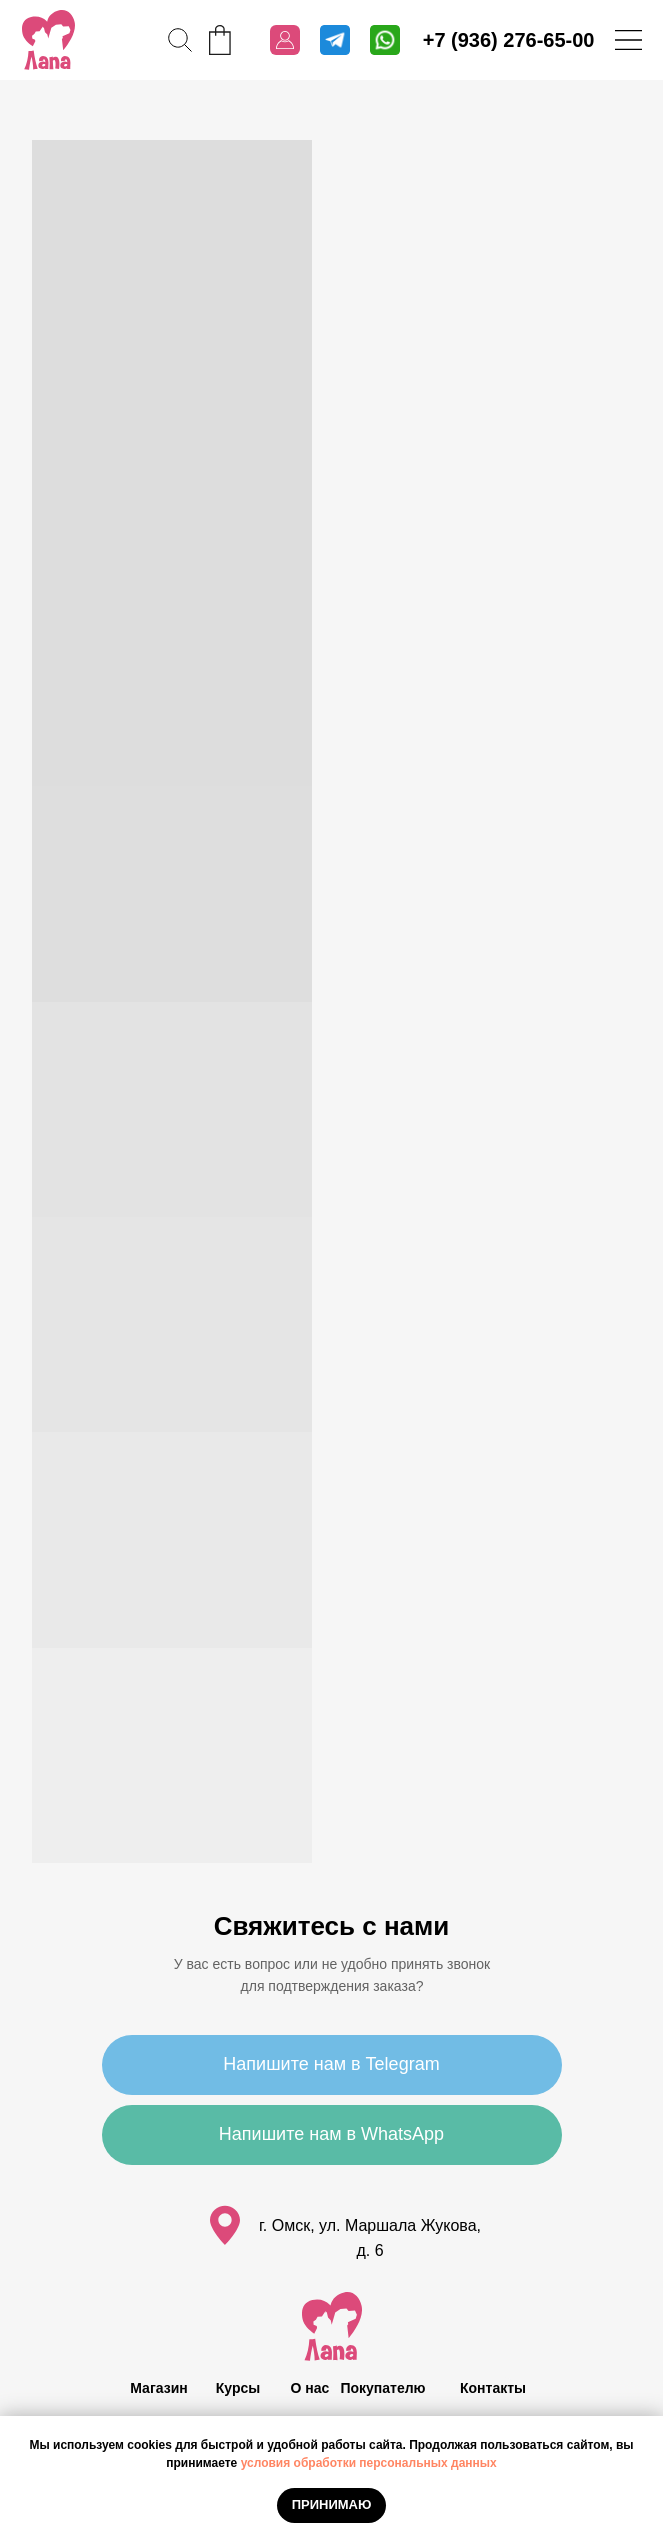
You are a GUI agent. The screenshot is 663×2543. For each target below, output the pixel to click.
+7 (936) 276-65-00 (509, 40)
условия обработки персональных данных (369, 2463)
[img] (48, 40)
